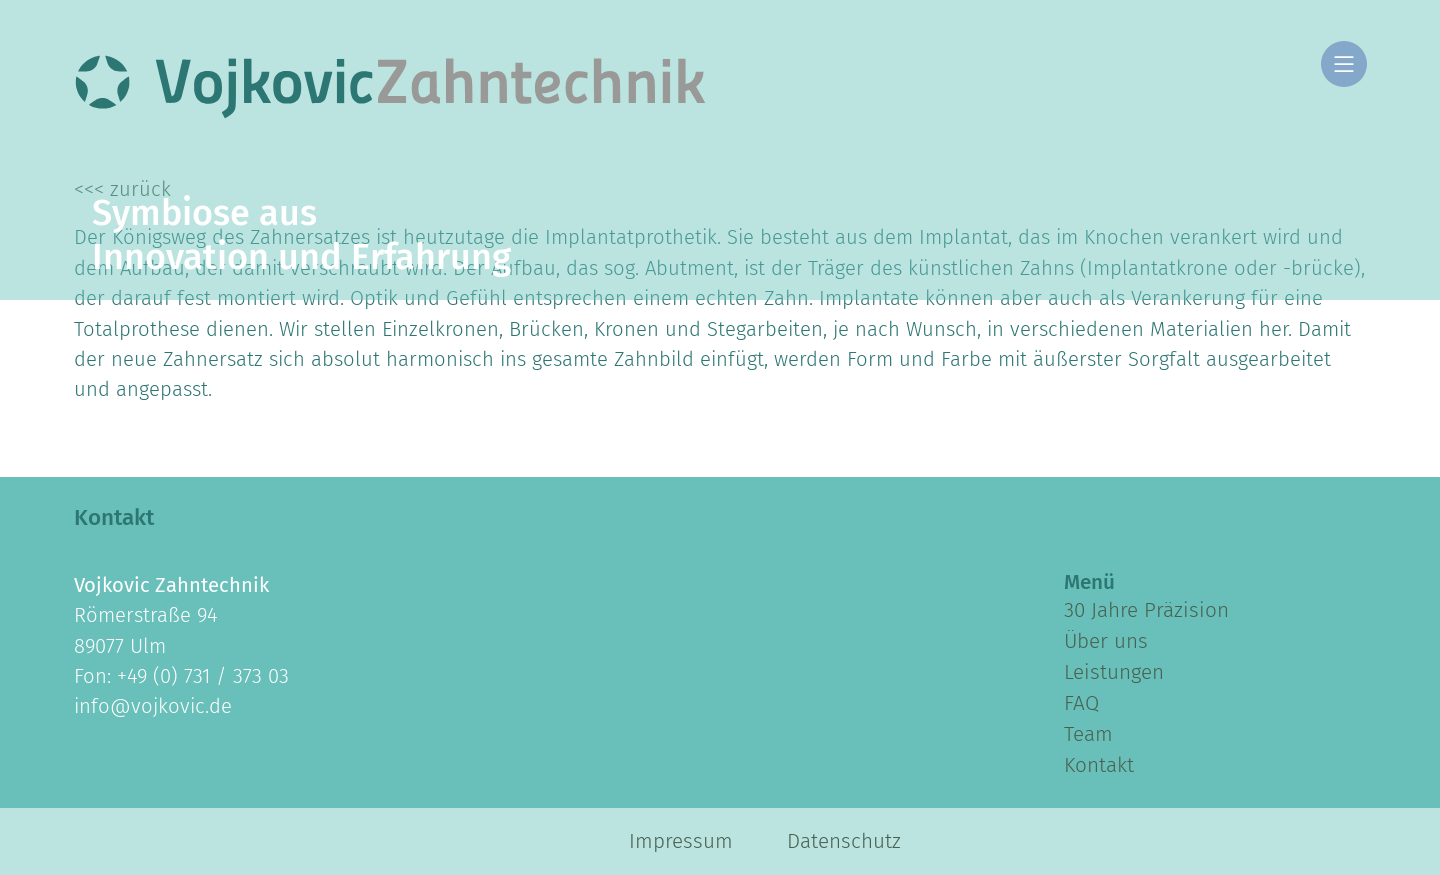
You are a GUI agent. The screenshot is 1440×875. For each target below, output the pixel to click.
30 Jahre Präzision (1146, 610)
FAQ (1081, 703)
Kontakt (1099, 765)
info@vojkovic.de (153, 706)
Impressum (681, 841)
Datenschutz (844, 841)
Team (1088, 734)
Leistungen (1114, 672)
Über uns (1106, 641)
